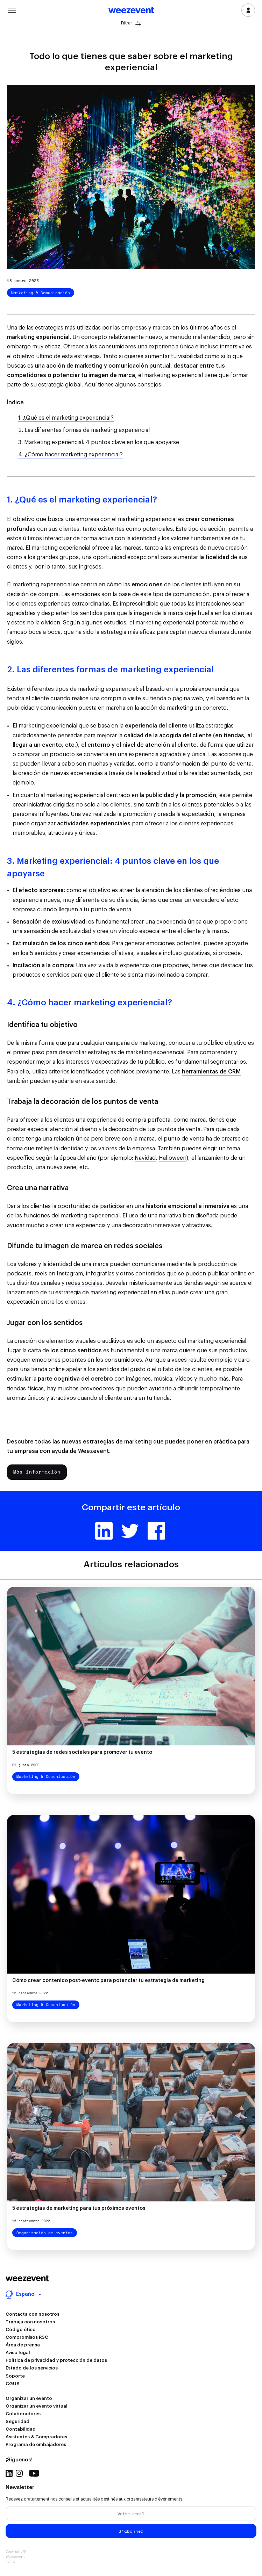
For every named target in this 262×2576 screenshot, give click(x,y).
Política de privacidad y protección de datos (56, 2360)
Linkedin (104, 1531)
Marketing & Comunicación (40, 293)
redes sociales (84, 1283)
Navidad (145, 1158)
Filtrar (131, 23)
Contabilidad (21, 2429)
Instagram (19, 2473)
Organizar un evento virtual (37, 2406)
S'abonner (131, 2531)
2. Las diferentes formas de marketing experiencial (84, 430)
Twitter (130, 1531)
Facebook (156, 1531)
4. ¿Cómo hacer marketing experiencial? (70, 454)
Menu (12, 9)
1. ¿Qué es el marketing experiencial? (66, 418)
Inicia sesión (248, 10)
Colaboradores (23, 2413)
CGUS (13, 2383)
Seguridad (17, 2421)
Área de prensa (23, 2345)
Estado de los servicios (32, 2368)
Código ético (21, 2329)
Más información (37, 1471)
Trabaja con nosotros (30, 2322)
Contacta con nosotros (32, 2314)
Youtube (34, 2473)
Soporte (15, 2376)
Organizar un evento (29, 2398)
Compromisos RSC (27, 2337)
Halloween (172, 1158)
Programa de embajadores (36, 2444)
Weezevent (131, 10)
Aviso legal (18, 2352)
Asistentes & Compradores (36, 2436)
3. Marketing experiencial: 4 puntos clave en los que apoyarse (98, 442)
